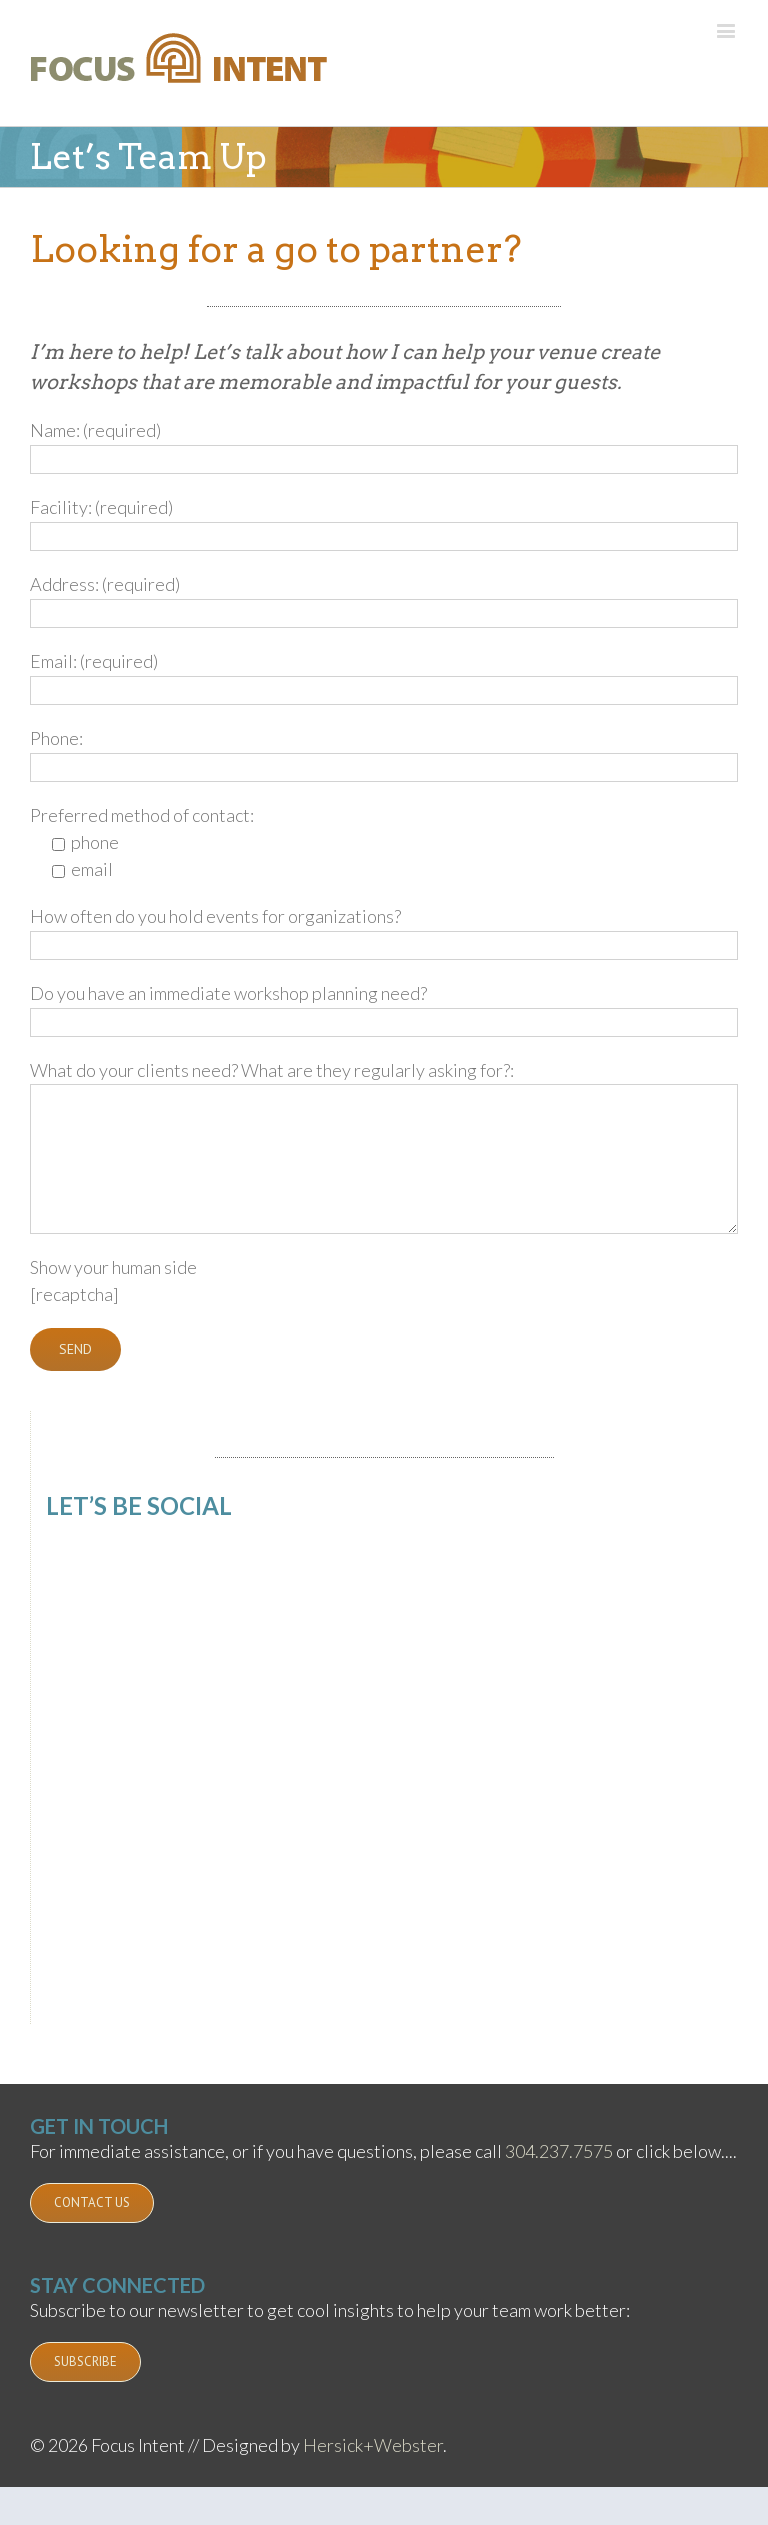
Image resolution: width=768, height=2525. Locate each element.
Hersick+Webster (373, 2445)
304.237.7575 (559, 2151)
